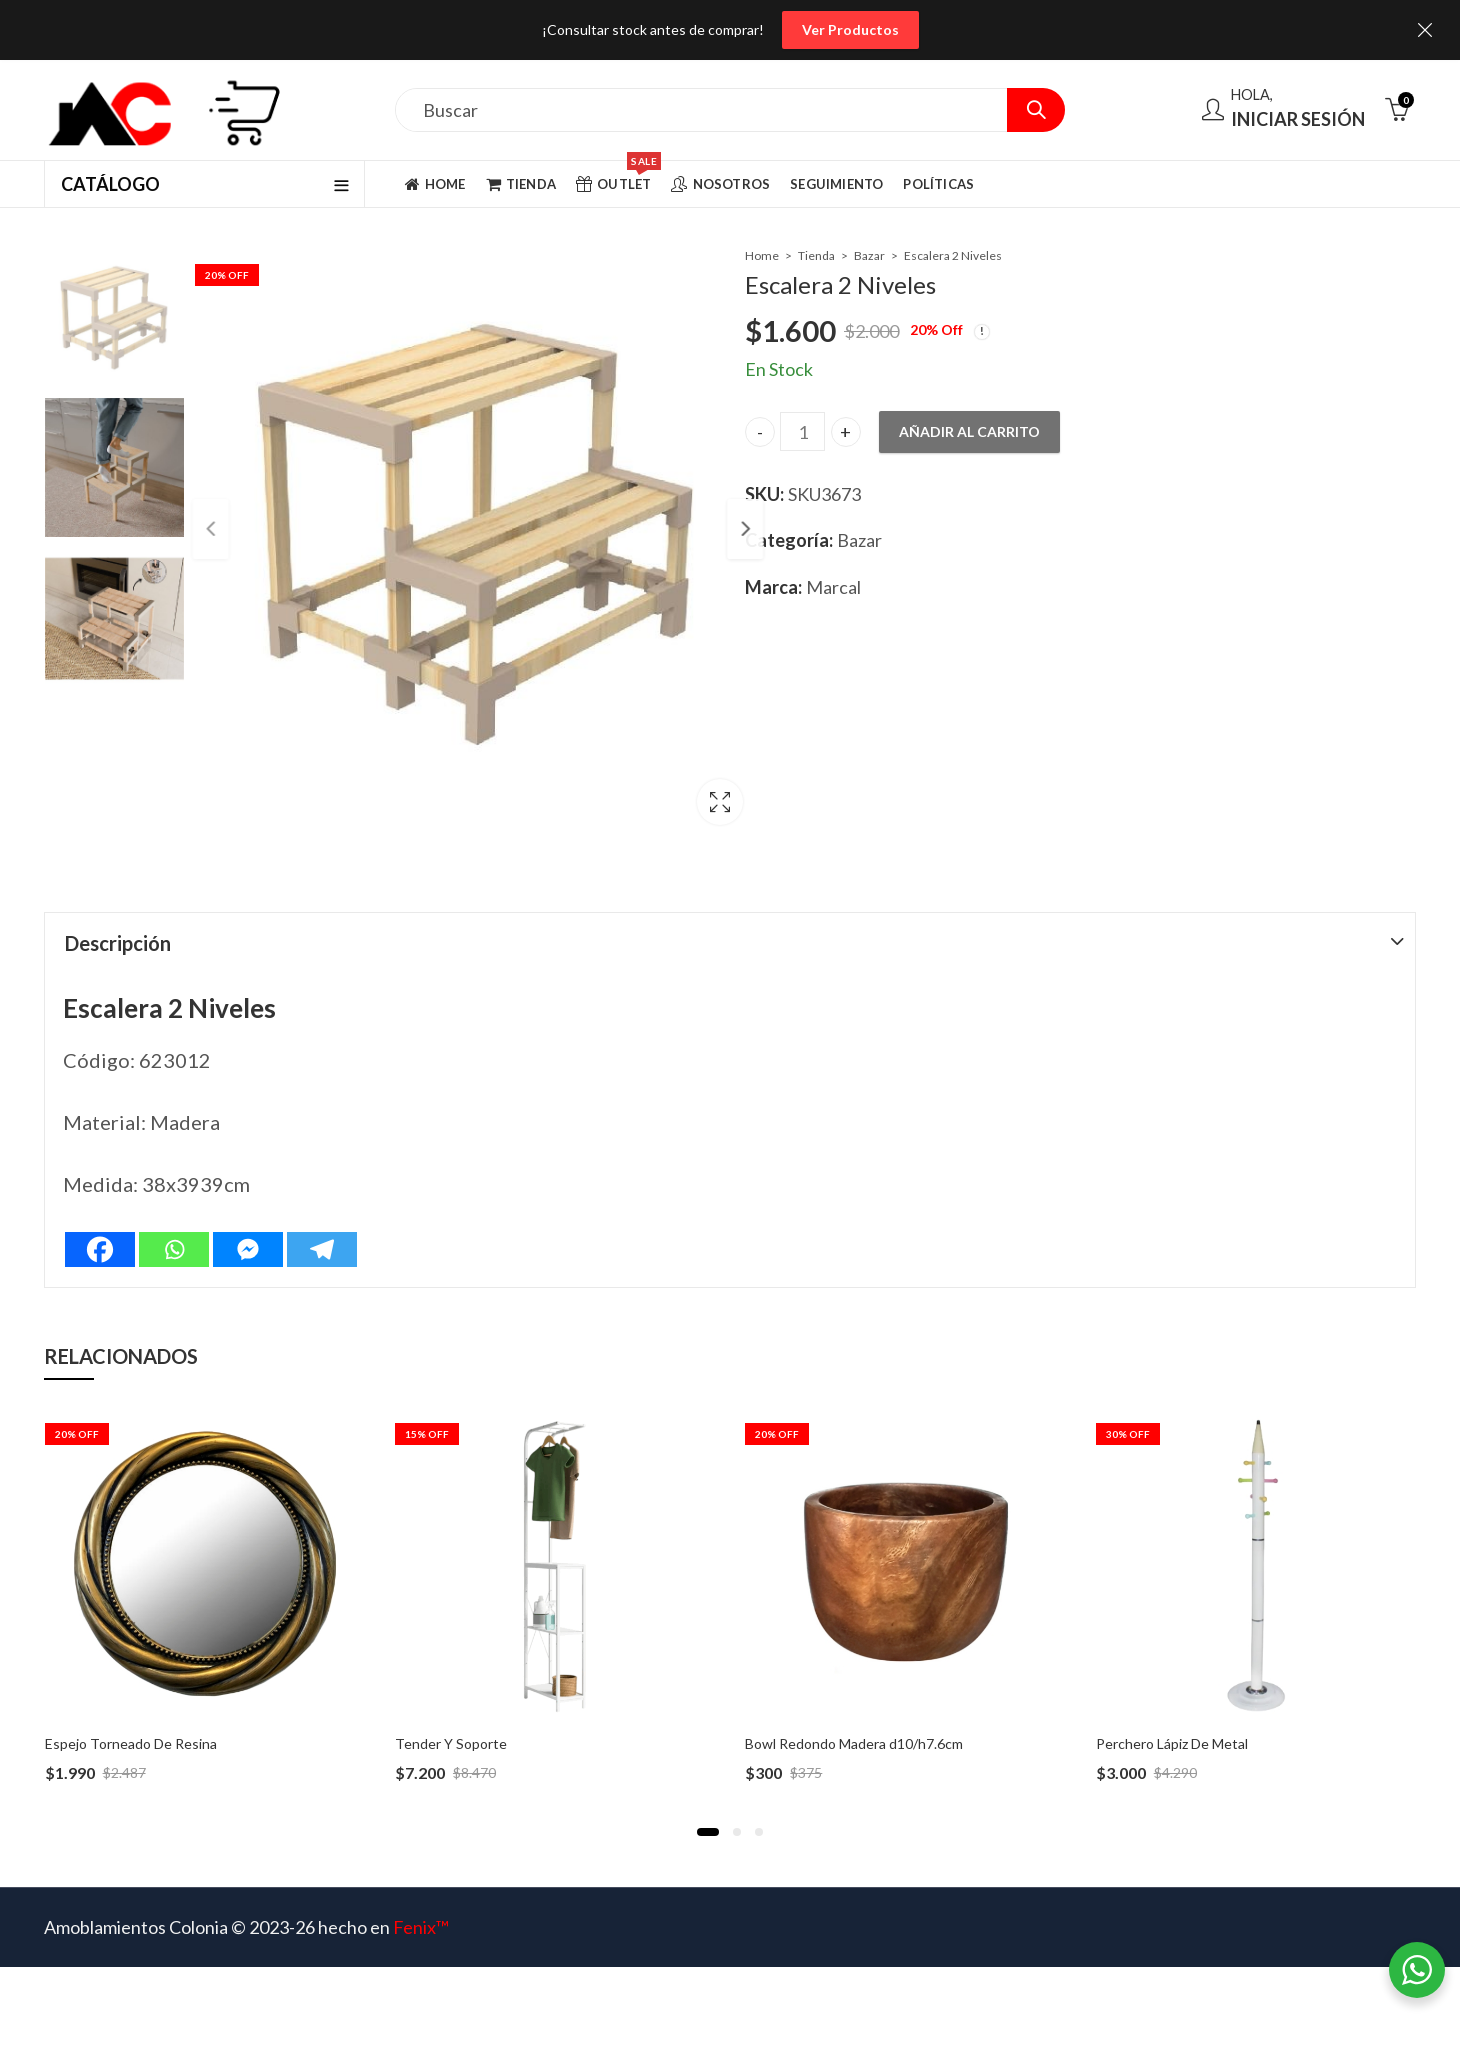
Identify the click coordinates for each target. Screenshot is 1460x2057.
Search (1036, 110)
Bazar (869, 255)
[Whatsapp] (174, 1249)
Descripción (118, 943)
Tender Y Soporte (451, 1743)
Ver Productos (850, 29)
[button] (708, 1832)
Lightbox (677, 807)
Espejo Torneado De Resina (131, 1743)
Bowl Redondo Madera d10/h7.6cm (854, 1743)
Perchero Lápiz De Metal (1172, 1743)
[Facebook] (100, 1249)
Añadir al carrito (969, 431)
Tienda (816, 255)
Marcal (833, 587)
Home (762, 255)
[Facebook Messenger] (248, 1249)
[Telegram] (322, 1249)
